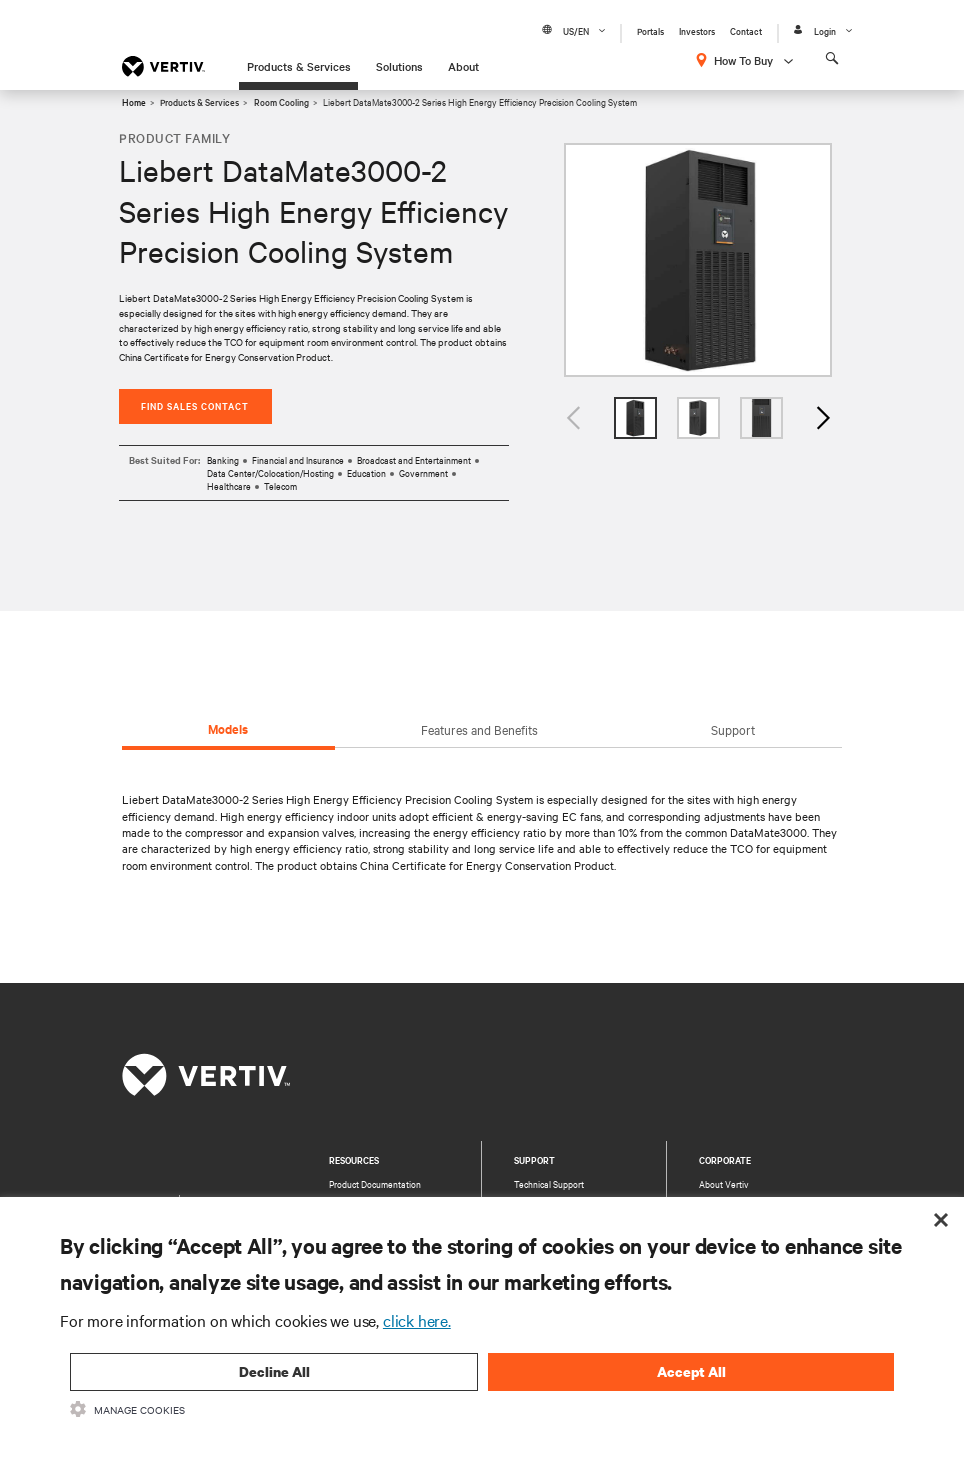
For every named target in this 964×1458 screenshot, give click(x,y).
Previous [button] (574, 418)
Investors (697, 30)
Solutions (399, 66)
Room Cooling (281, 101)
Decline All (274, 1371)
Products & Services (299, 66)
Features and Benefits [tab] (479, 729)
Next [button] (822, 418)
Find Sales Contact (195, 405)
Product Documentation (375, 1184)
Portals (650, 30)
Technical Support (549, 1184)
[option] (698, 260)
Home (134, 101)
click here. (417, 1320)
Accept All (691, 1371)
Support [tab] (733, 729)
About (463, 66)
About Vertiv (724, 1184)
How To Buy (743, 60)
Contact (746, 30)
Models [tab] (228, 728)
